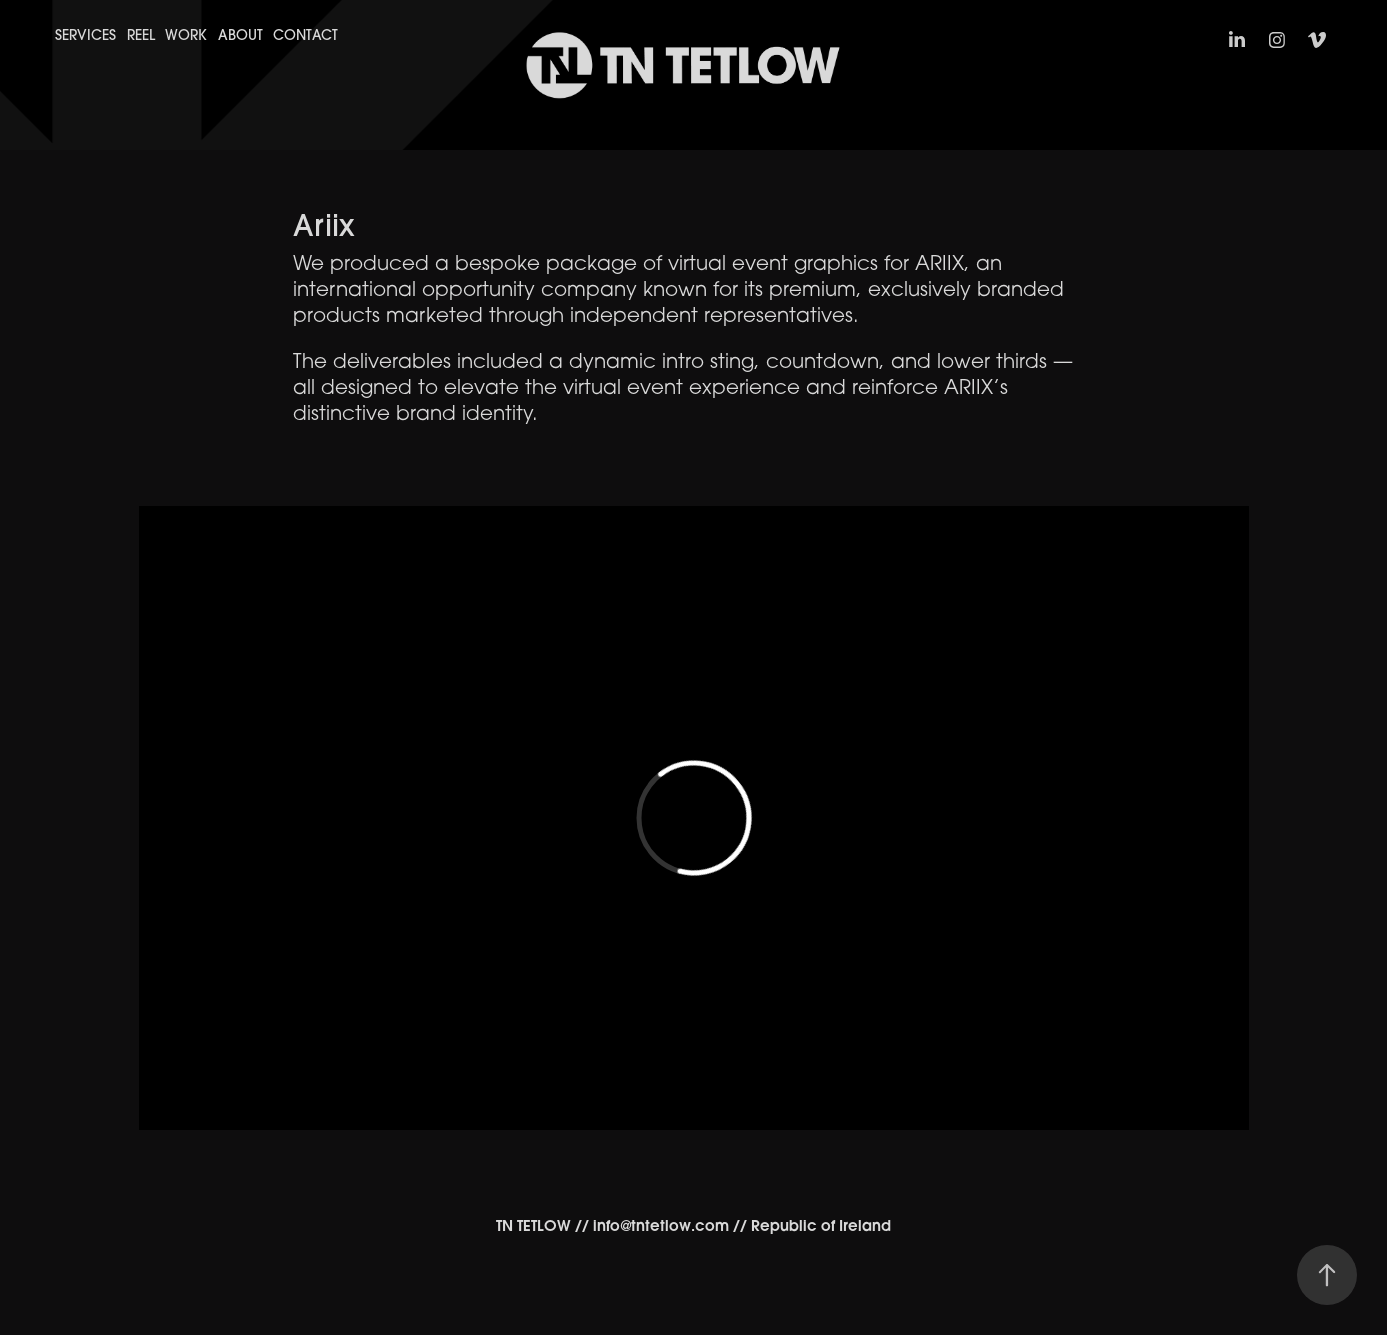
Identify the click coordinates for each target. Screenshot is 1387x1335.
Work (186, 35)
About (240, 35)
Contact (305, 35)
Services (85, 35)
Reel (141, 35)
